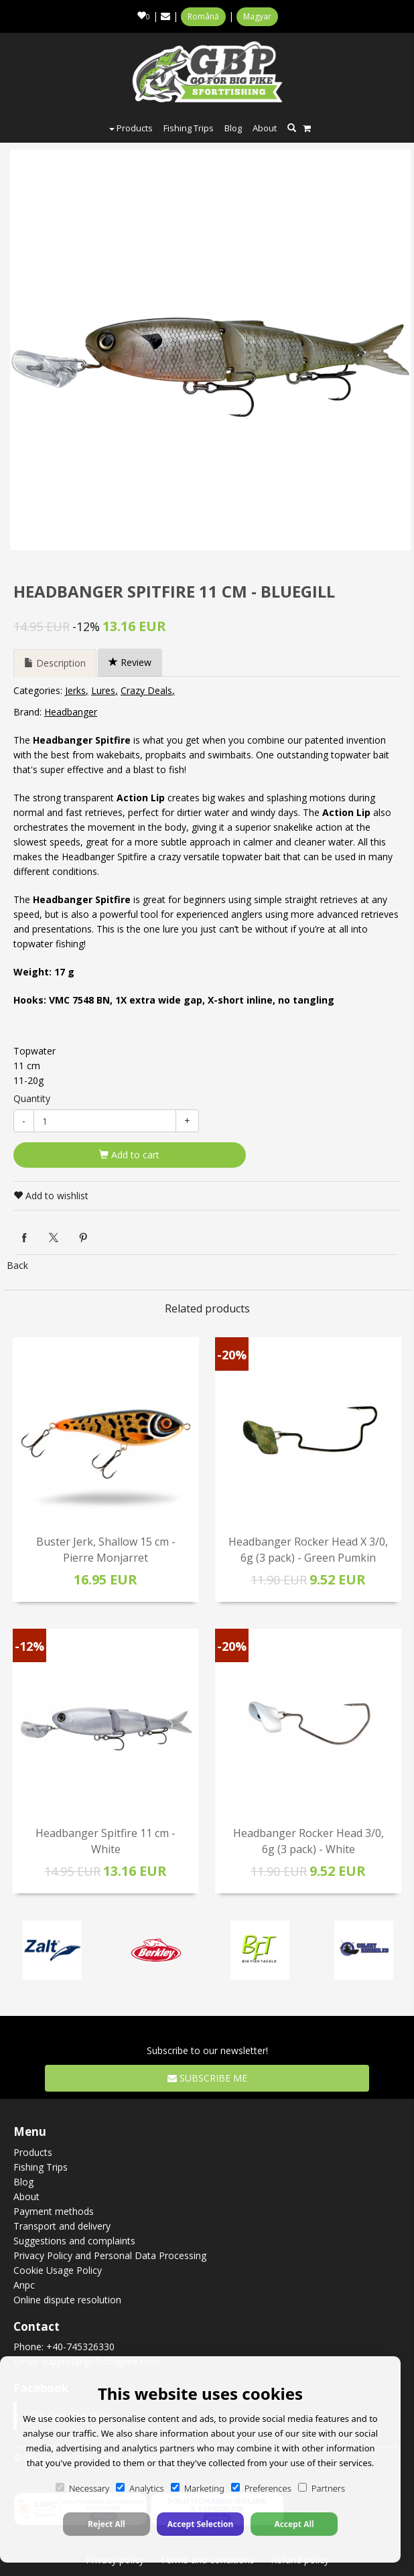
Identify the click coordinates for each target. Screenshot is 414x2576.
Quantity (31, 1098)
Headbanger (70, 711)
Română (203, 16)
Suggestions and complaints (74, 2240)
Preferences (261, 2488)
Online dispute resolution (67, 2299)
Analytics (139, 2488)
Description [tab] (55, 663)
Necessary (82, 2488)
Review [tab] (130, 662)
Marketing (197, 2488)
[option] (210, 349)
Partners (321, 2488)
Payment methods (53, 2211)
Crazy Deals (146, 690)
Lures (103, 690)
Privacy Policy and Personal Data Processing (109, 2255)
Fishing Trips (188, 128)
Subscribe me (207, 2078)
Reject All (106, 2524)
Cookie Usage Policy (57, 2270)
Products (131, 128)
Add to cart (129, 1154)
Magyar (257, 16)
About (265, 128)
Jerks (75, 690)
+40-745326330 (80, 2346)
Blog (233, 128)
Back (17, 1265)
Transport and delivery (62, 2226)
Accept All (294, 2524)
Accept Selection (200, 2524)
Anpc (24, 2285)
